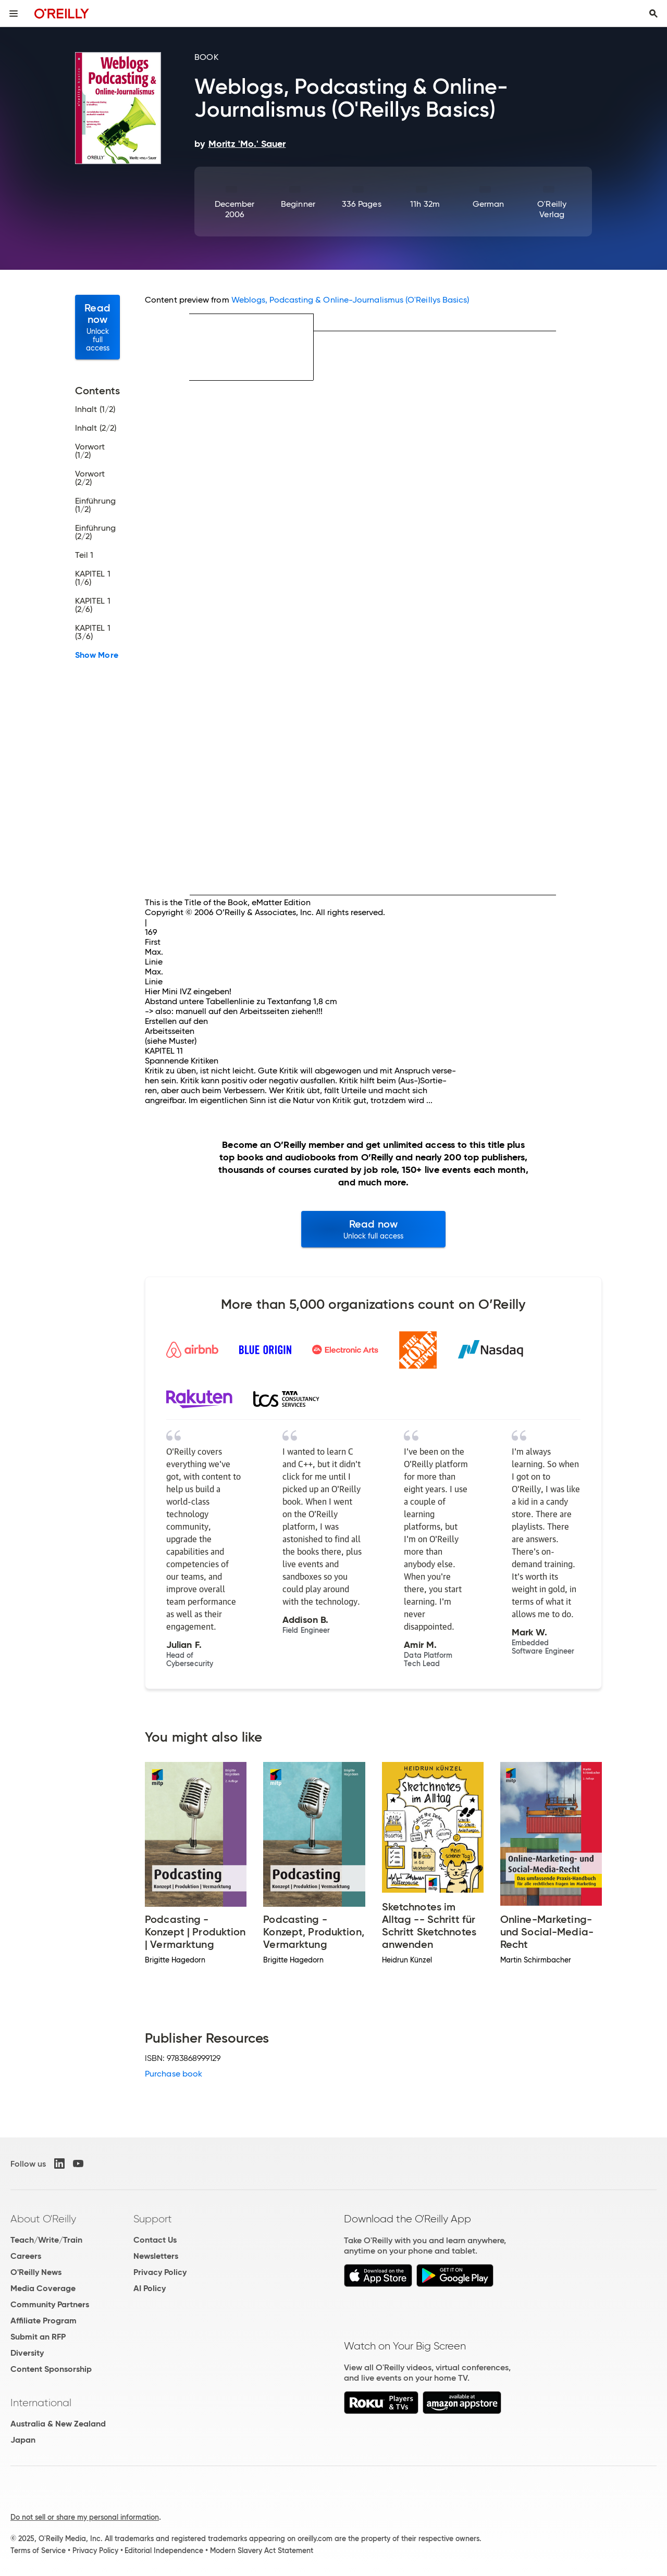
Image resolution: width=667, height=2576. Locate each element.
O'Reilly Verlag (551, 209)
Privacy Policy (160, 2272)
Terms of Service (38, 2550)
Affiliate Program (43, 2320)
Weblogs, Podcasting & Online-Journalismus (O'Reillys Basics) (350, 300)
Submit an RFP (38, 2336)
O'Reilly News (35, 2272)
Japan (22, 2439)
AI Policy (149, 2288)
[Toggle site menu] (13, 13)
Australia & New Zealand (58, 2423)
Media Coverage (43, 2288)
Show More (96, 655)
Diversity (27, 2352)
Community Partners (49, 2304)
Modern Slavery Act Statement (261, 2550)
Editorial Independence (164, 2550)
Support (152, 2218)
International (40, 2402)
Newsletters (155, 2255)
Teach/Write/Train (46, 2239)
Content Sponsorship (51, 2369)
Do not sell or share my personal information (84, 2517)
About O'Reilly (43, 2218)
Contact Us (155, 2239)
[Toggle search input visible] (653, 13)
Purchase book (173, 2074)
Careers (25, 2255)
